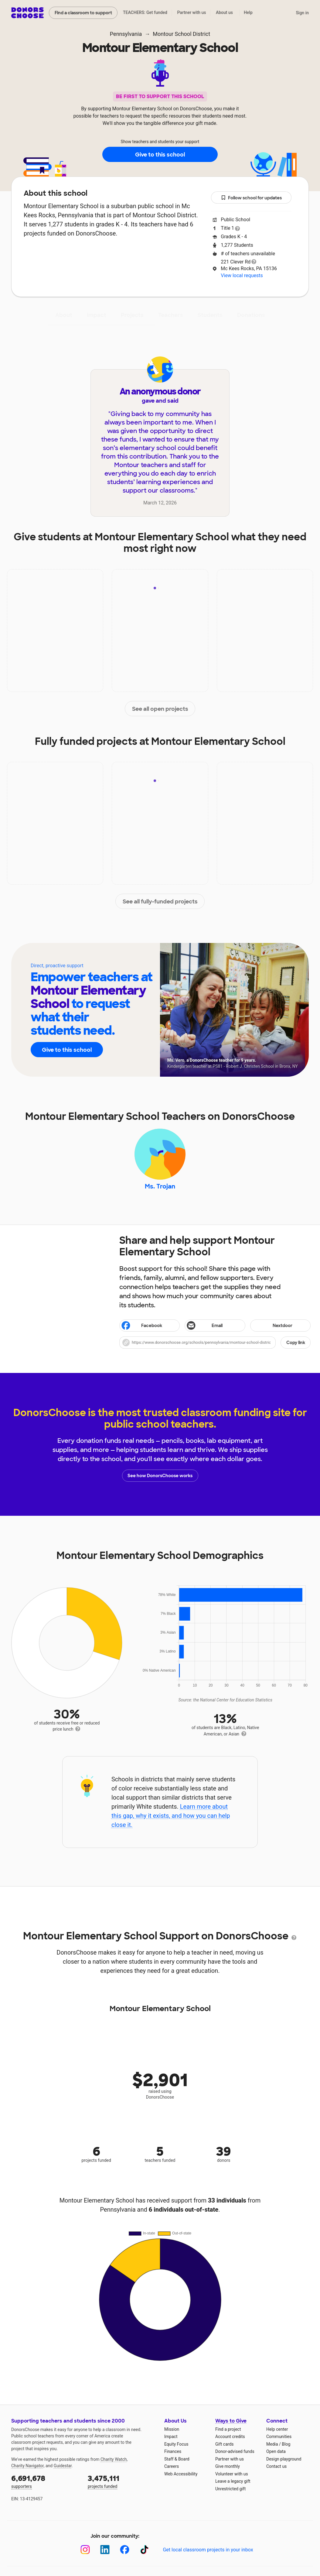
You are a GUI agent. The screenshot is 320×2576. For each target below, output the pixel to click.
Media (272, 2444)
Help (248, 12)
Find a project (228, 2429)
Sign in (302, 12)
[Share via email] (215, 1325)
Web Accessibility (180, 2473)
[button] (215, 1342)
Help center (277, 2429)
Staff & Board (176, 2459)
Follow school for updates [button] (251, 198)
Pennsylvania (126, 34)
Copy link (295, 1342)
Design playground (283, 2459)
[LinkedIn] (105, 2549)
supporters (45, 2481)
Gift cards (224, 2444)
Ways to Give (231, 2421)
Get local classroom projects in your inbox (208, 2550)
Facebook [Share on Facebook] (141, 1326)
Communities (278, 2436)
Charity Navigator (27, 2465)
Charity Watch (113, 2459)
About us (224, 12)
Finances (172, 2451)
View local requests (242, 275)
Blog (286, 2444)
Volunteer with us (231, 2473)
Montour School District (181, 34)
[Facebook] (124, 2549)
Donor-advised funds (234, 2451)
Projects (132, 315)
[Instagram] (85, 2549)
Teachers (170, 315)
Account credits (230, 2436)
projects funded (122, 2481)
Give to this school (160, 154)
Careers (171, 2466)
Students (210, 315)
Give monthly (227, 2466)
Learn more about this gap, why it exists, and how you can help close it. (170, 1815)
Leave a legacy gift (232, 2481)
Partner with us (191, 12)
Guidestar (63, 2465)
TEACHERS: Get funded (145, 12)
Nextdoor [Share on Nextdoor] (272, 1326)
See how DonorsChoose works (160, 1475)
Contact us (276, 2466)
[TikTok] (144, 2549)
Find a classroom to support (83, 12)
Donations (251, 315)
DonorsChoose (27, 12)
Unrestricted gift (230, 2488)
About (63, 315)
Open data (276, 2451)
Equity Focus (176, 2444)
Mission (171, 2429)
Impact (96, 315)
